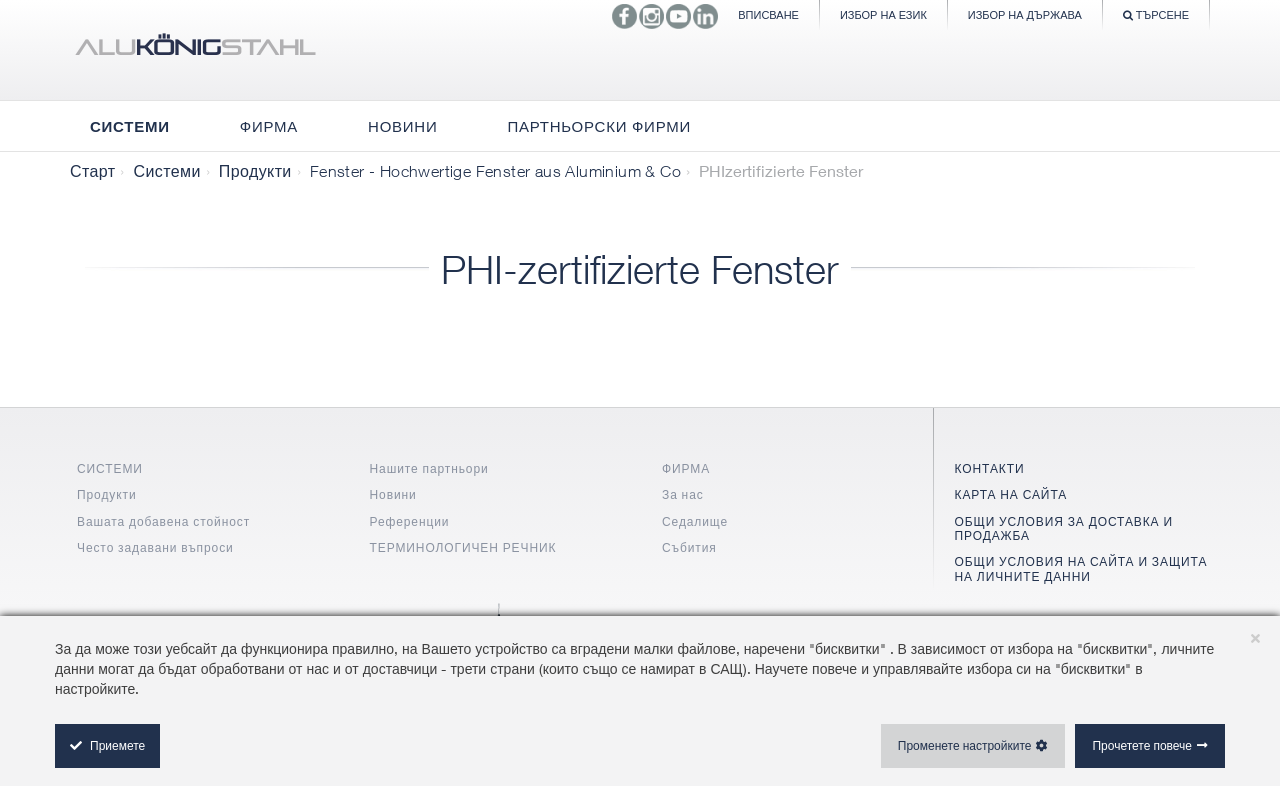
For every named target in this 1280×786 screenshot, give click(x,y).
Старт (92, 171)
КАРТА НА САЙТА (1011, 494)
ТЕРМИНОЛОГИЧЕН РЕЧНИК (463, 547)
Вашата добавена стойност (163, 521)
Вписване (768, 14)
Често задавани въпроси (155, 547)
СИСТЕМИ (110, 468)
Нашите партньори (429, 468)
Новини (393, 494)
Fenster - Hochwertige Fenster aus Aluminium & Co (495, 171)
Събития (689, 547)
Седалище (695, 521)
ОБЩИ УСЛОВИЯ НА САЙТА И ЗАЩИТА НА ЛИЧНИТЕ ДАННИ (1081, 568)
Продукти (255, 171)
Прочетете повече (1142, 745)
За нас (683, 494)
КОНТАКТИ (990, 468)
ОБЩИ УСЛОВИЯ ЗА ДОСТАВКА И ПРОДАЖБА (1064, 528)
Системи (166, 171)
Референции (410, 521)
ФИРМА (686, 468)
